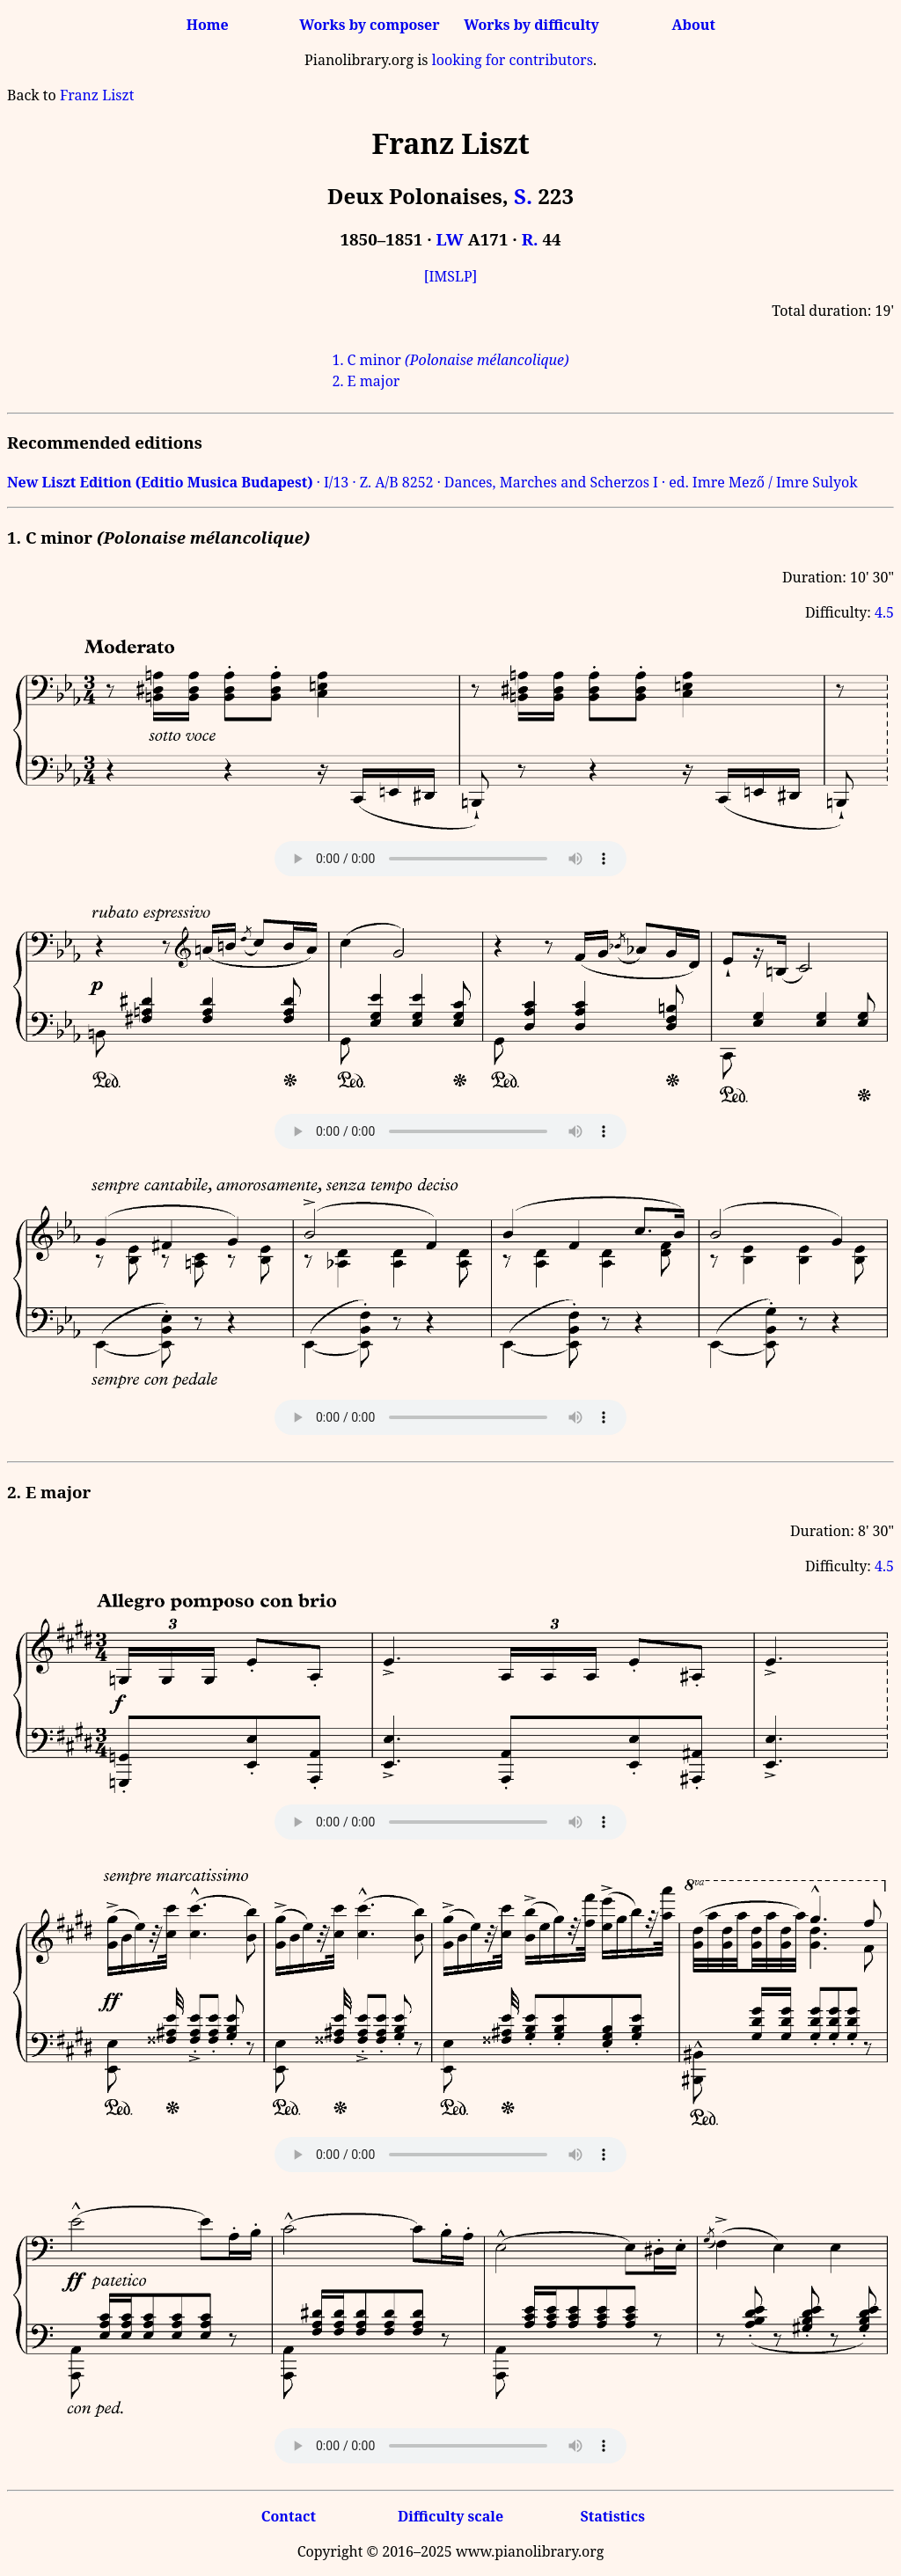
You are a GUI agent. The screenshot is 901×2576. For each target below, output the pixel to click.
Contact (288, 2516)
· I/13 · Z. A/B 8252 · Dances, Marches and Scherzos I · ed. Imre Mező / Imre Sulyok (432, 482)
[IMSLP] (451, 276)
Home (208, 24)
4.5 (884, 612)
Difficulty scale (450, 2516)
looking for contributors (512, 60)
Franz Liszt (97, 95)
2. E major (365, 381)
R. (530, 239)
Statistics (612, 2516)
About (693, 24)
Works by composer (369, 24)
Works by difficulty (531, 24)
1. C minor (450, 360)
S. (523, 195)
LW (450, 239)
